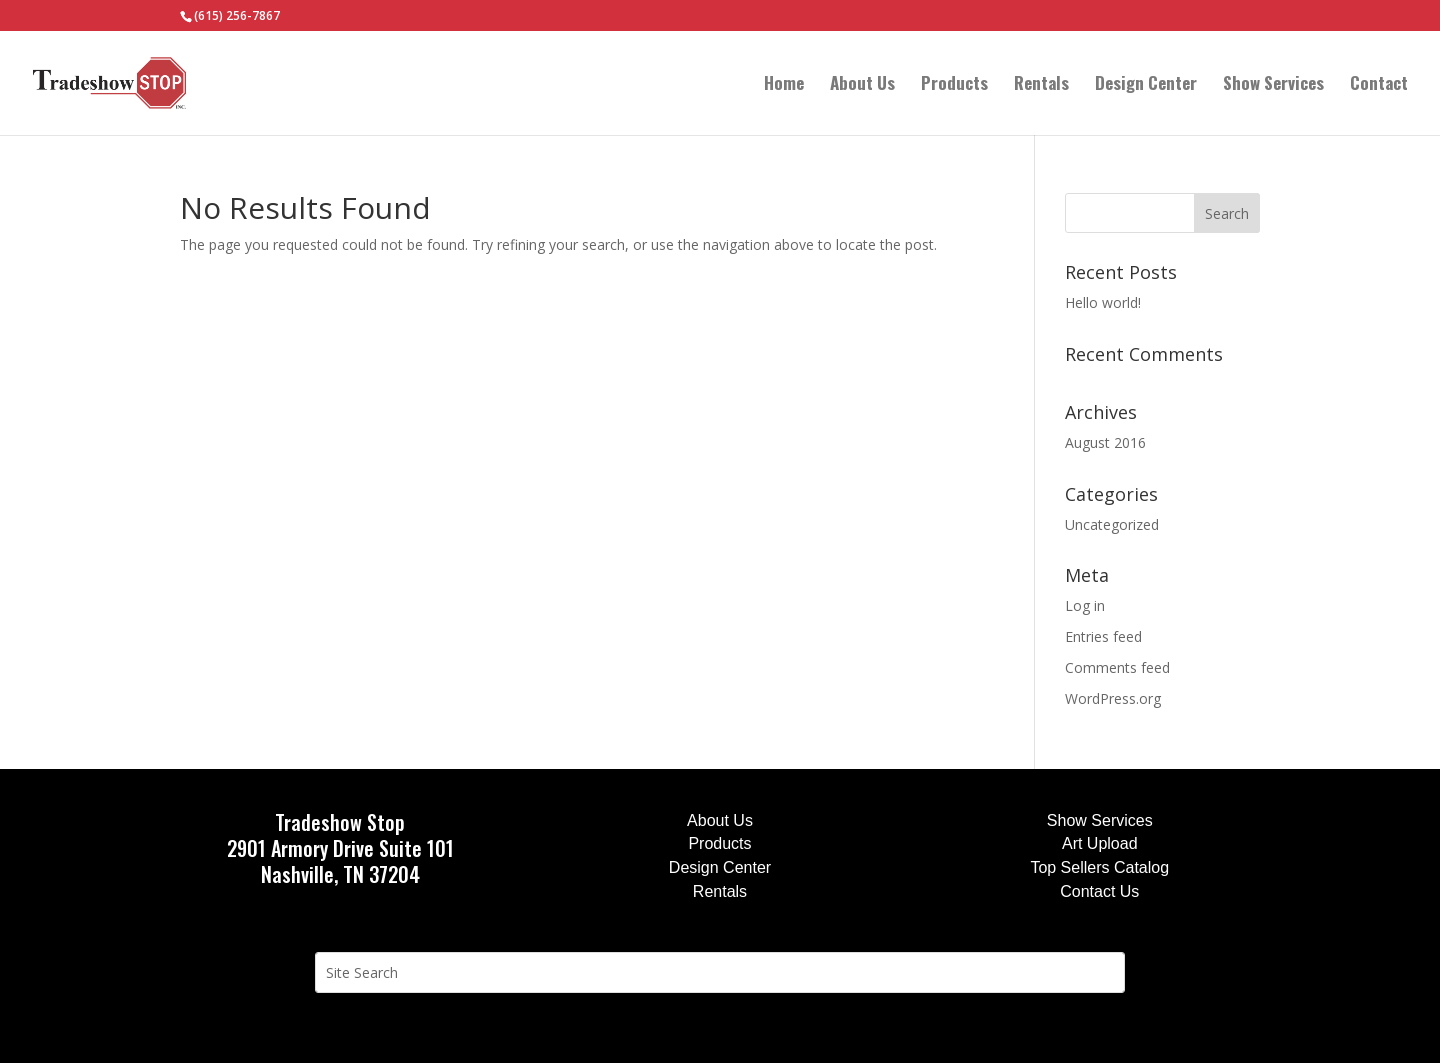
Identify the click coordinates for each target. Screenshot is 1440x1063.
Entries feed (1103, 636)
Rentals (1041, 85)
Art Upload (1100, 843)
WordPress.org (1113, 698)
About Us (862, 85)
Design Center (1146, 85)
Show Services (1273, 85)
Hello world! (1103, 302)
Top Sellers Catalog (1099, 867)
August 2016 (1105, 442)
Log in (1085, 605)
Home (784, 85)
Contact (1379, 85)
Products (954, 85)
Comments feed (1117, 667)
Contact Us (1099, 891)
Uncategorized (1112, 524)
